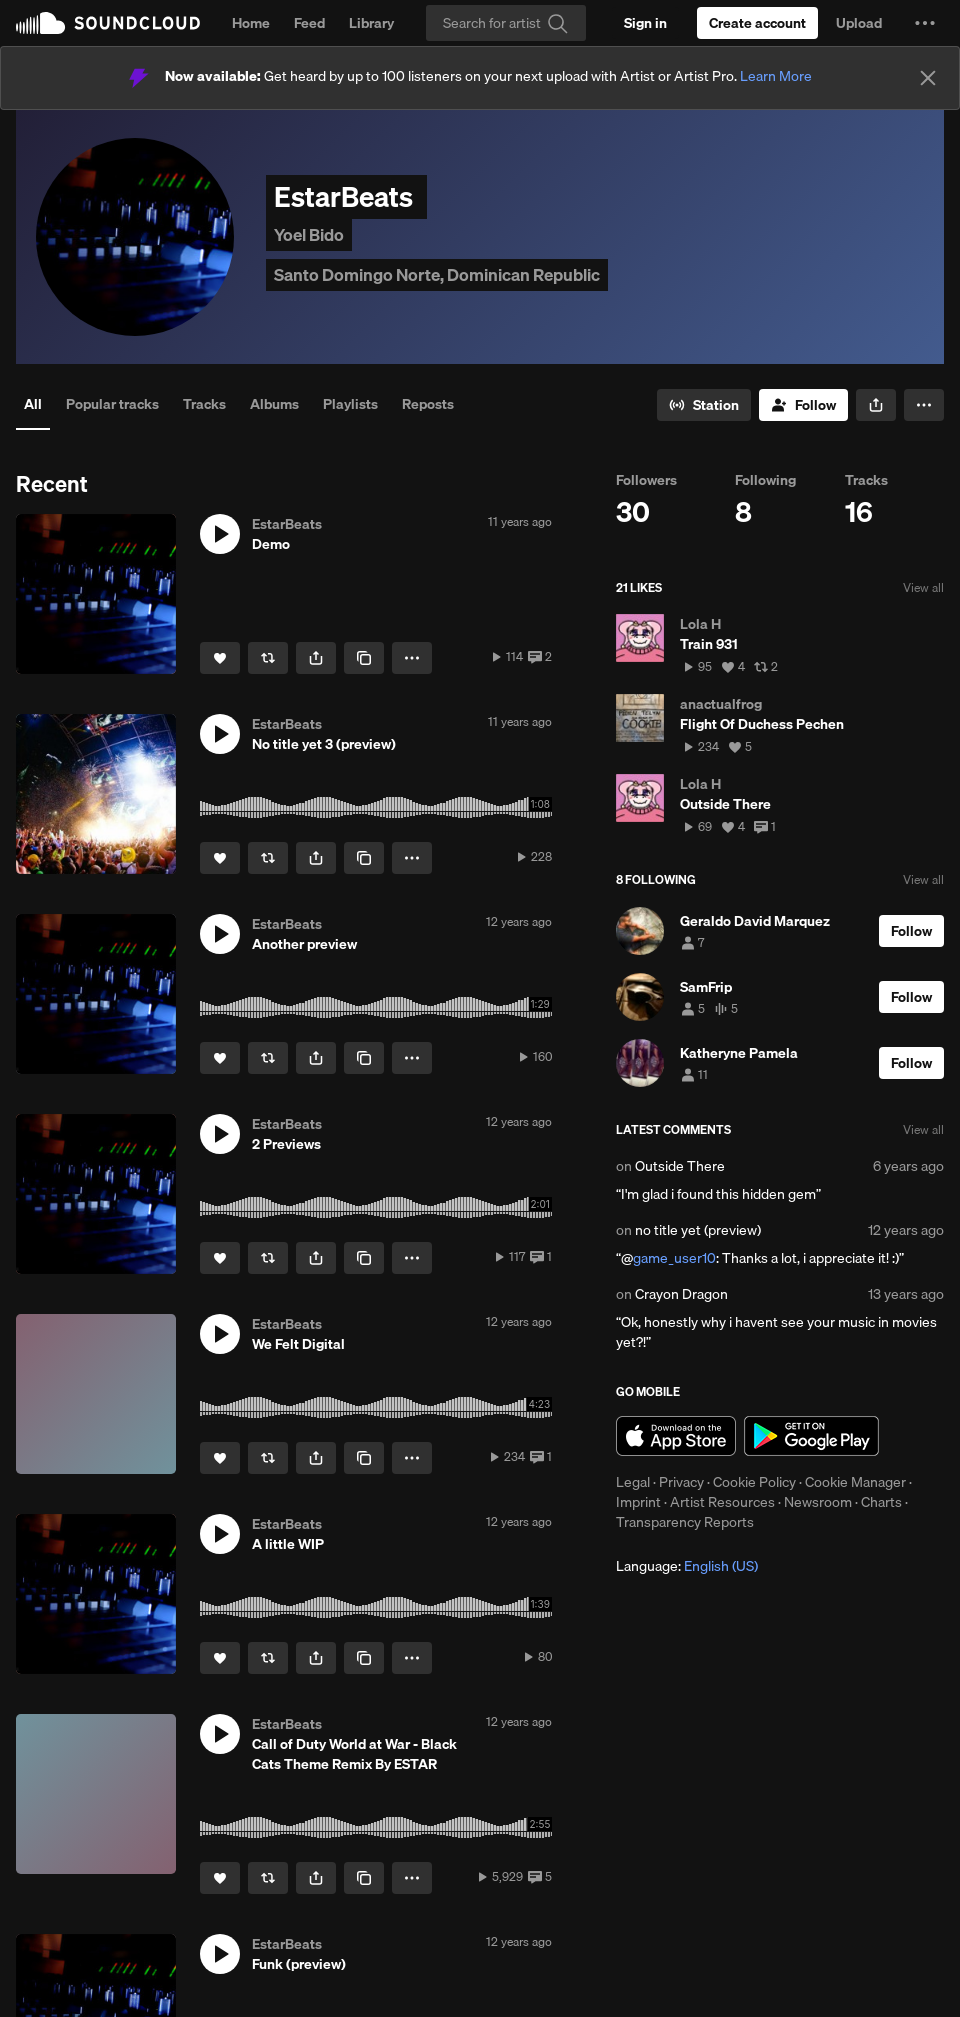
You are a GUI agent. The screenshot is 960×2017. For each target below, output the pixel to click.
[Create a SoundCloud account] (757, 23)
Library (371, 23)
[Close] (928, 78)
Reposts (428, 404)
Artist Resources (722, 1502)
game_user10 (674, 1258)
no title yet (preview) (698, 1230)
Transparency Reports (685, 1522)
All (33, 404)
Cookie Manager (855, 1482)
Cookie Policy (754, 1482)
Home (251, 23)
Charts (881, 1502)
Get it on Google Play (811, 1436)
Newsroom (818, 1502)
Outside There (680, 1166)
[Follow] (803, 405)
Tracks (204, 404)
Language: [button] (687, 1566)
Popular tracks (112, 404)
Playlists (350, 404)
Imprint (638, 1502)
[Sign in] (645, 23)
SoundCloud (108, 23)
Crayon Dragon (681, 1294)
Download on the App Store (676, 1436)
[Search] (506, 23)
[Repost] (268, 658)
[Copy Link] (364, 658)
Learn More (776, 76)
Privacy (681, 1482)
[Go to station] (704, 405)
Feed (309, 23)
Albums (274, 404)
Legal (633, 1482)
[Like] (220, 658)
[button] (925, 23)
